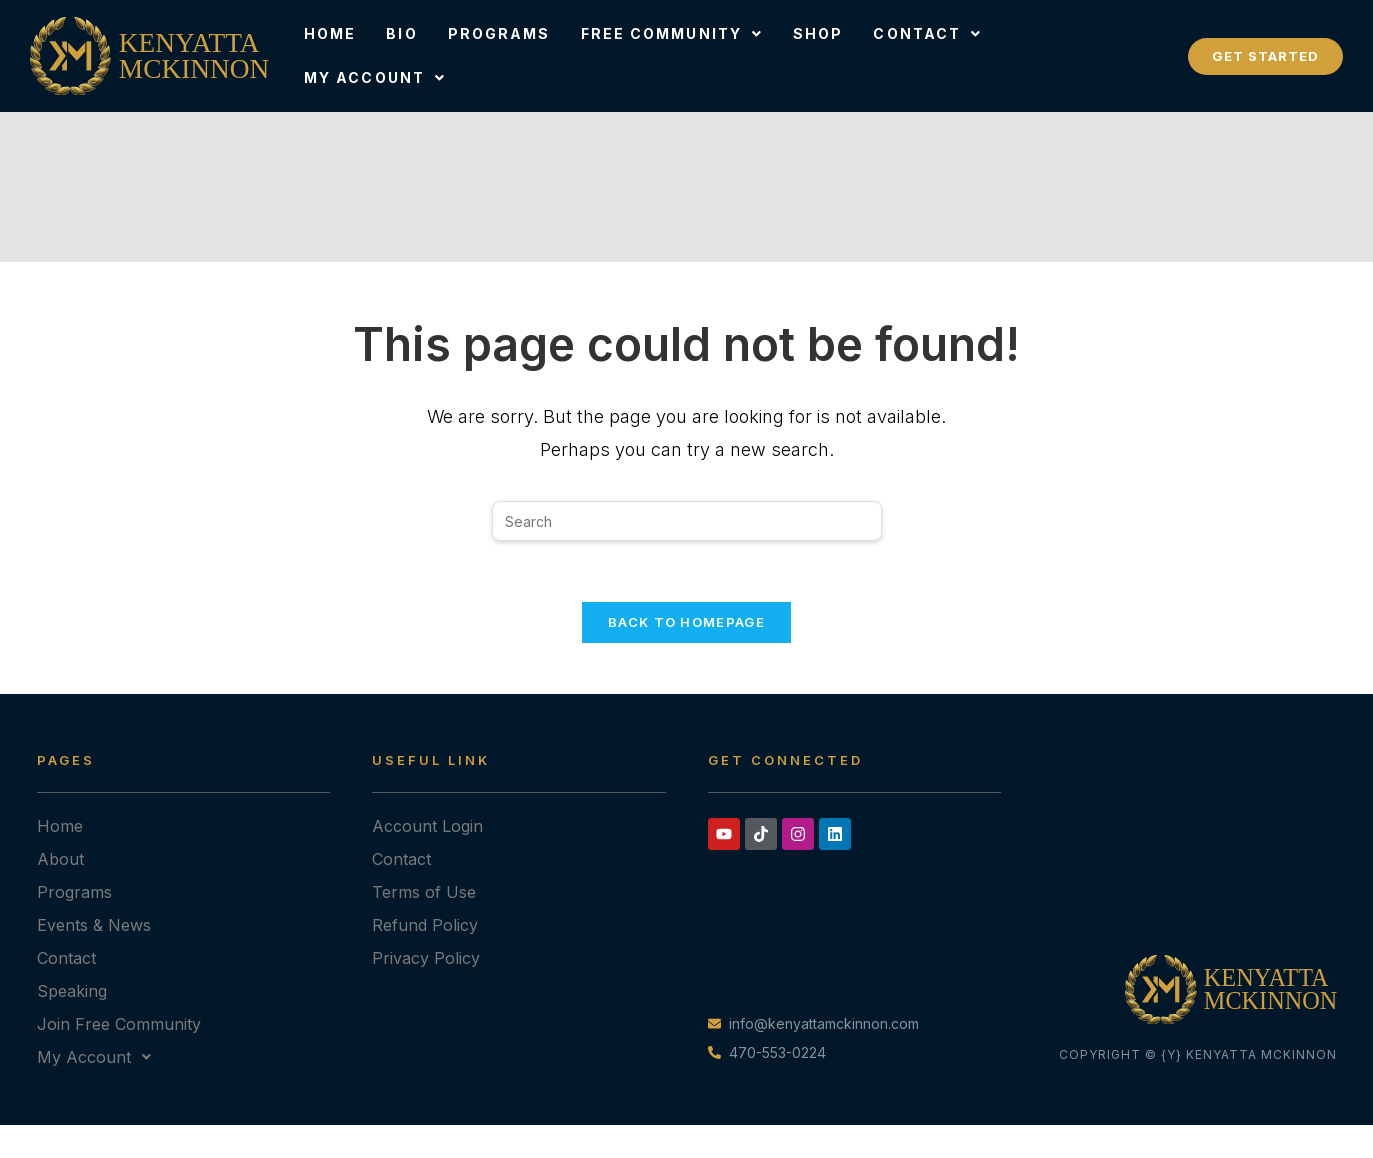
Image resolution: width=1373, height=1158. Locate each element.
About (60, 859)
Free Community (671, 33)
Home (330, 33)
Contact (927, 33)
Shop (818, 33)
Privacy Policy (426, 958)
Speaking (72, 991)
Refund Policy (425, 925)
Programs (499, 33)
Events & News (94, 925)
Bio (401, 33)
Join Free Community (119, 1024)
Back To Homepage (686, 622)
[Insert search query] (687, 521)
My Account (375, 77)
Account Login (427, 826)
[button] (671, 34)
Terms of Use (424, 892)
